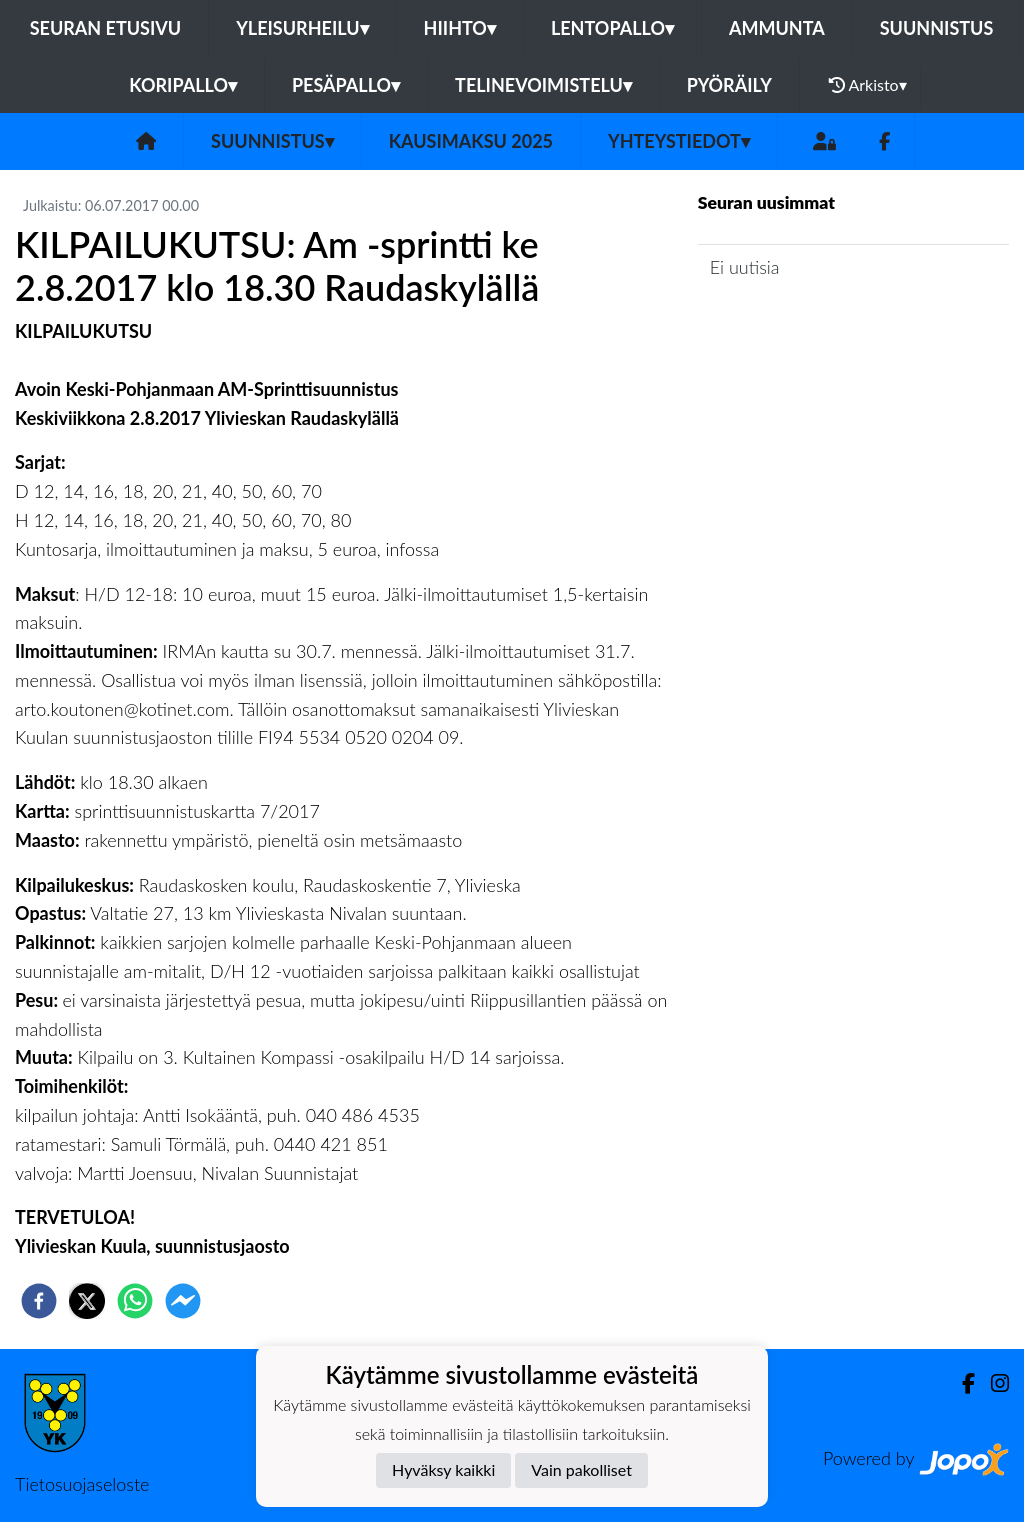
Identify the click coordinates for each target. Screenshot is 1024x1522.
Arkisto (868, 85)
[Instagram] (992, 1383)
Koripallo (183, 85)
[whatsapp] (135, 1301)
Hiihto (460, 28)
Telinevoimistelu (543, 85)
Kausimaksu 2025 (471, 141)
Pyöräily (729, 85)
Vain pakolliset (581, 1469)
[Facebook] (884, 141)
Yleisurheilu (302, 28)
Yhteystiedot (679, 141)
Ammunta (777, 28)
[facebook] (39, 1301)
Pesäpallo (346, 85)
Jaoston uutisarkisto (789, 323)
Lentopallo (612, 28)
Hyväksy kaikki (443, 1469)
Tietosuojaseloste (82, 1484)
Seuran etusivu (106, 28)
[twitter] (87, 1301)
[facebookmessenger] (183, 1301)
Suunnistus (937, 28)
